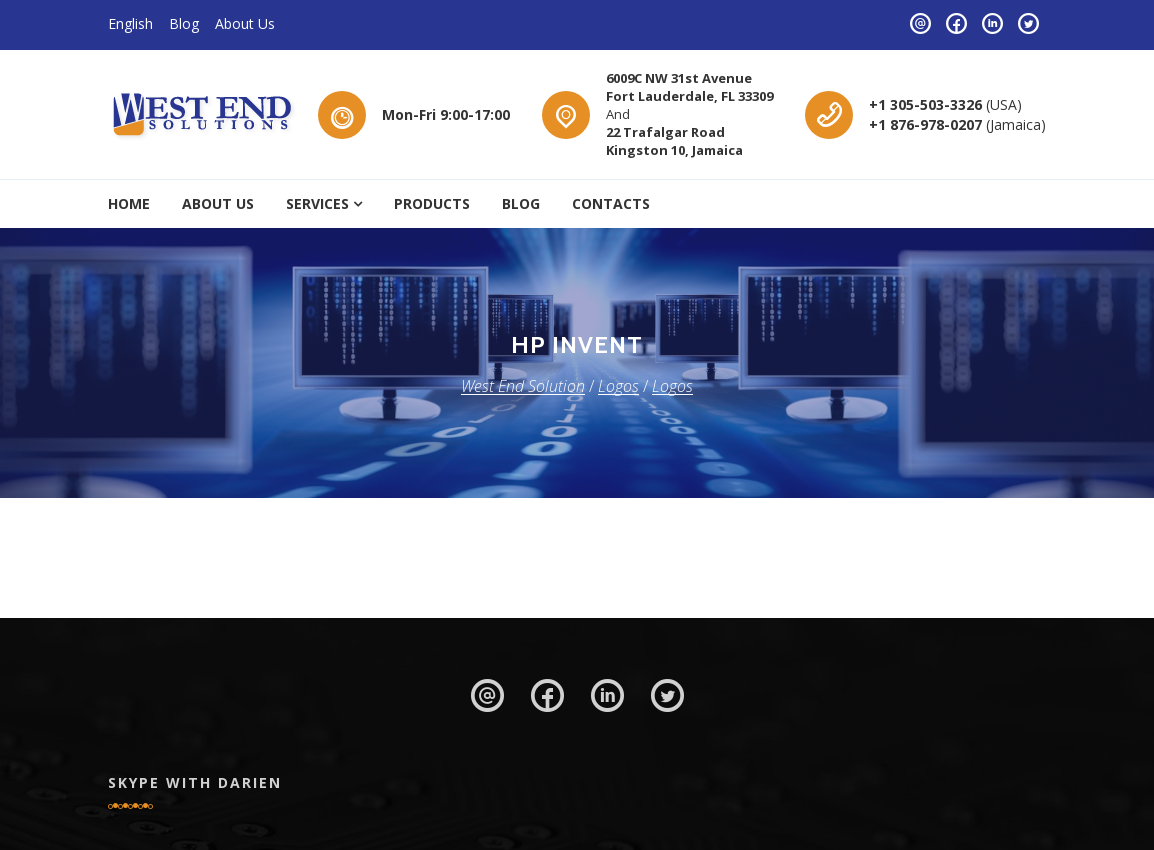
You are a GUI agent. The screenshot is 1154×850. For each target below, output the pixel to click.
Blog (184, 23)
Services (317, 203)
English (130, 23)
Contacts (611, 203)
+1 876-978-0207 (927, 124)
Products (432, 203)
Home (129, 203)
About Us (245, 23)
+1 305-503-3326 (927, 104)
